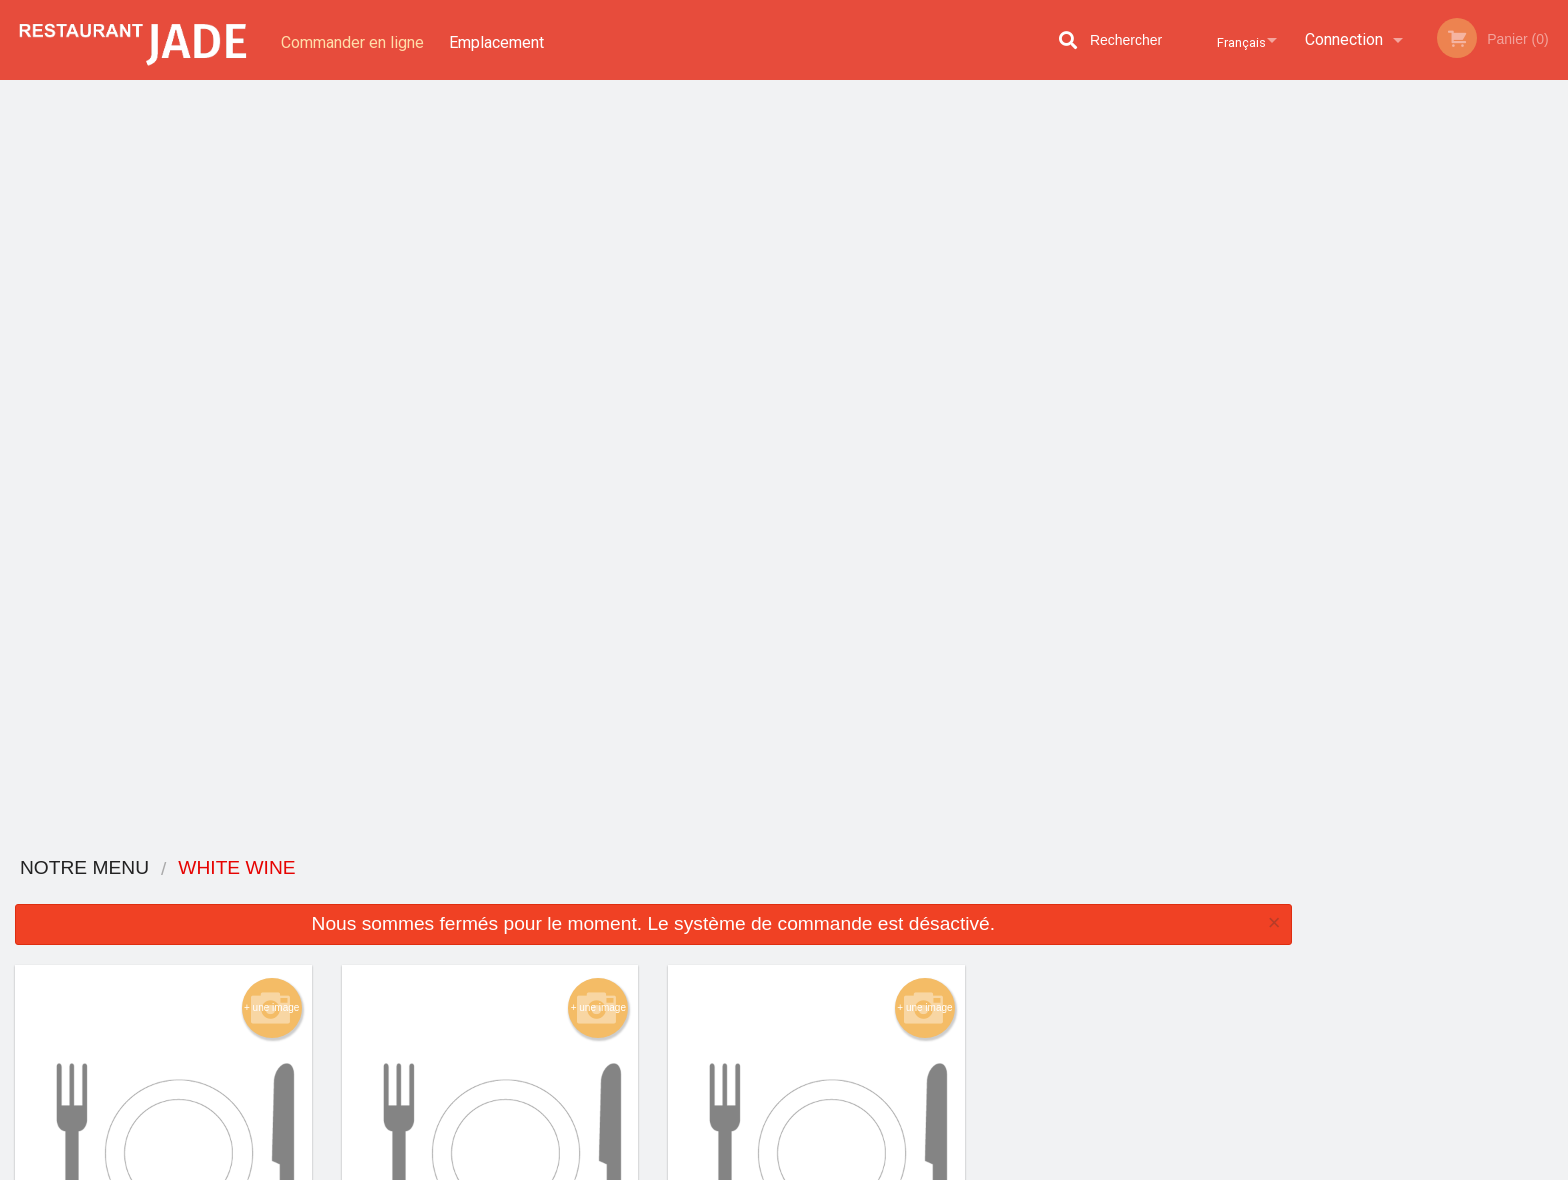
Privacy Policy (709, 1166)
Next (1553, 294)
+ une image (271, 250)
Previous (1322, 294)
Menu (732, 912)
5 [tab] (1482, 435)
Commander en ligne (352, 39)
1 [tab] (1362, 435)
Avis (894, 912)
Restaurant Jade (377, 886)
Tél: (1108, 999)
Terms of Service (817, 1166)
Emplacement (500, 39)
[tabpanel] (1437, 294)
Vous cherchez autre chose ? (654, 798)
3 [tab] (1422, 435)
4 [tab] (1452, 435)
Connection (1344, 39)
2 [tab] (1392, 435)
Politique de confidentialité (921, 971)
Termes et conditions (940, 937)
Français (1232, 39)
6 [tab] (1512, 435)
